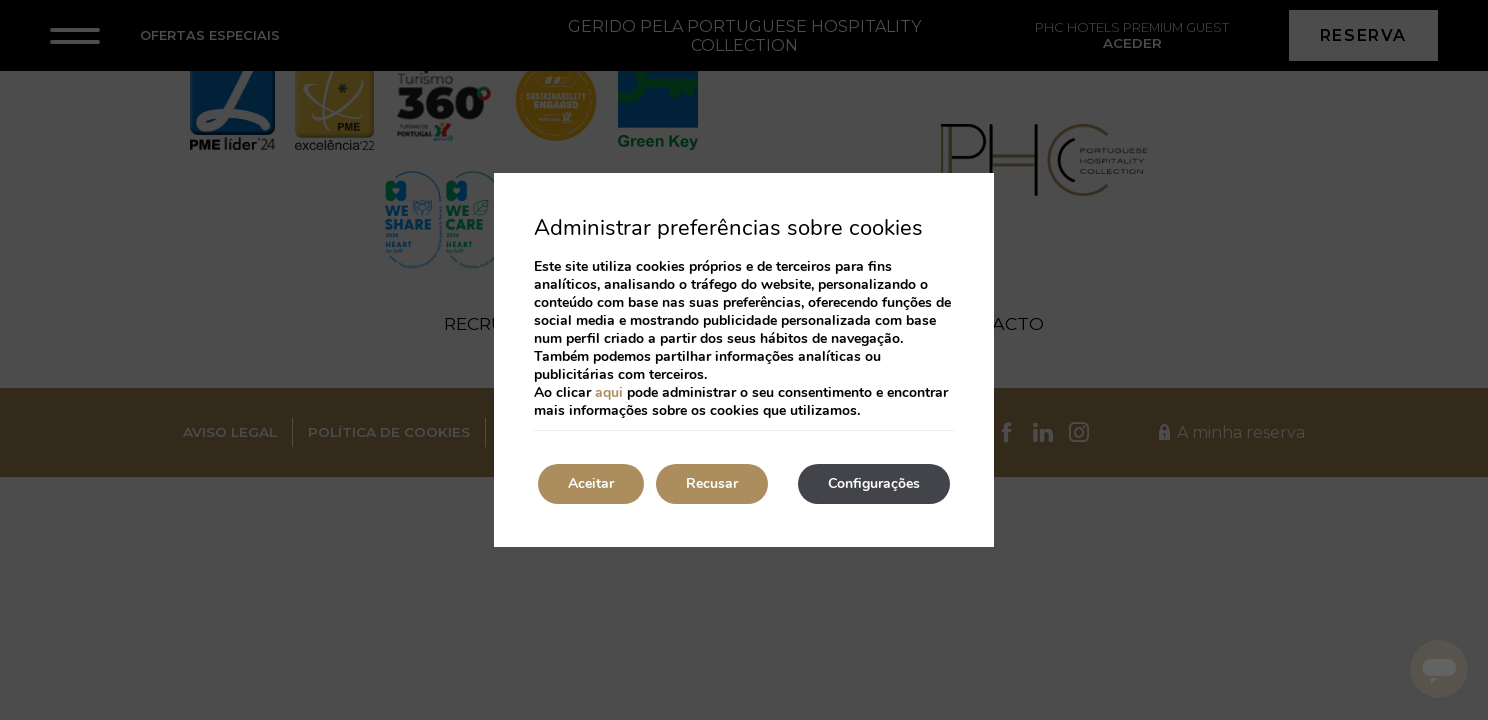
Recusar (712, 483)
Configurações (874, 483)
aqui (609, 392)
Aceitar (591, 483)
